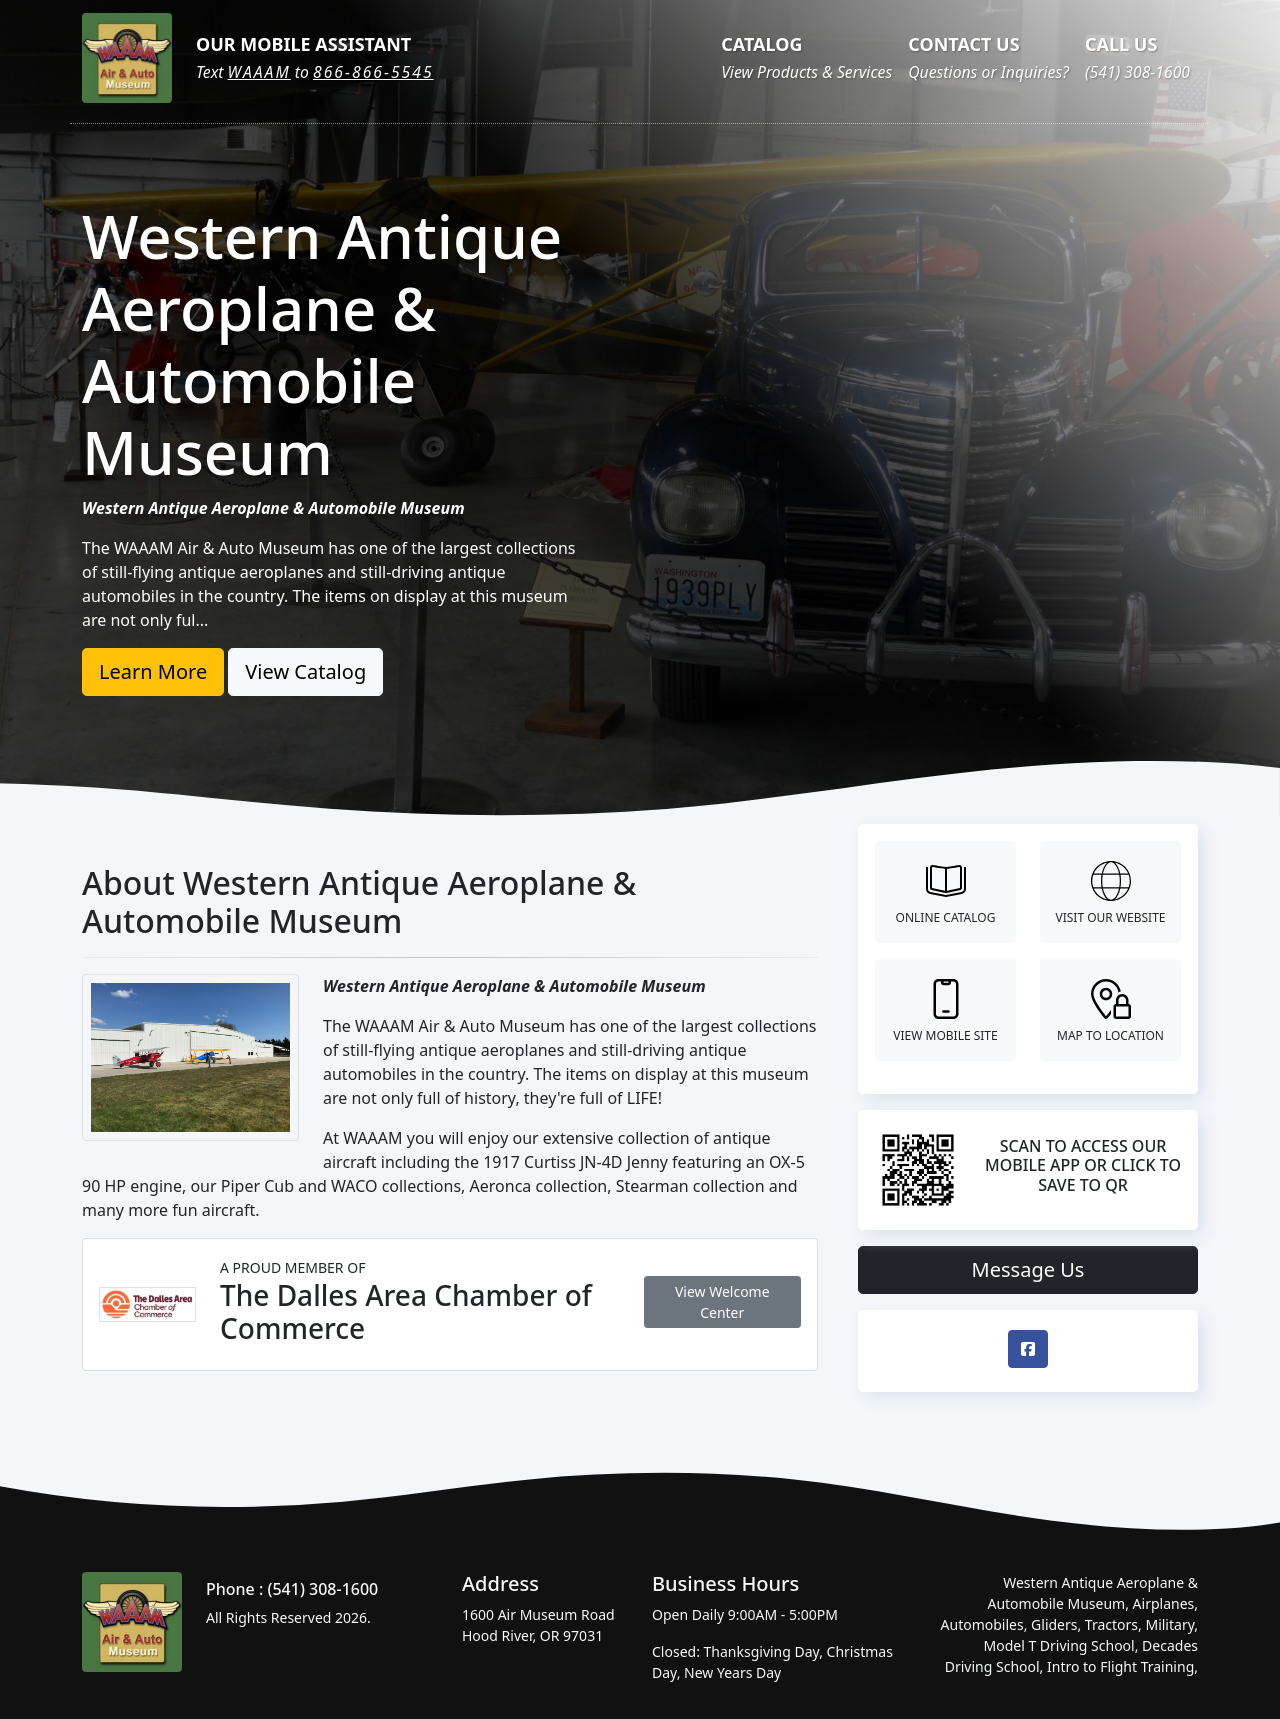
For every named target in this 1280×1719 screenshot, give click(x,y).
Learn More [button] (153, 671)
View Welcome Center (722, 1302)
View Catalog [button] (305, 671)
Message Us (1028, 1269)
